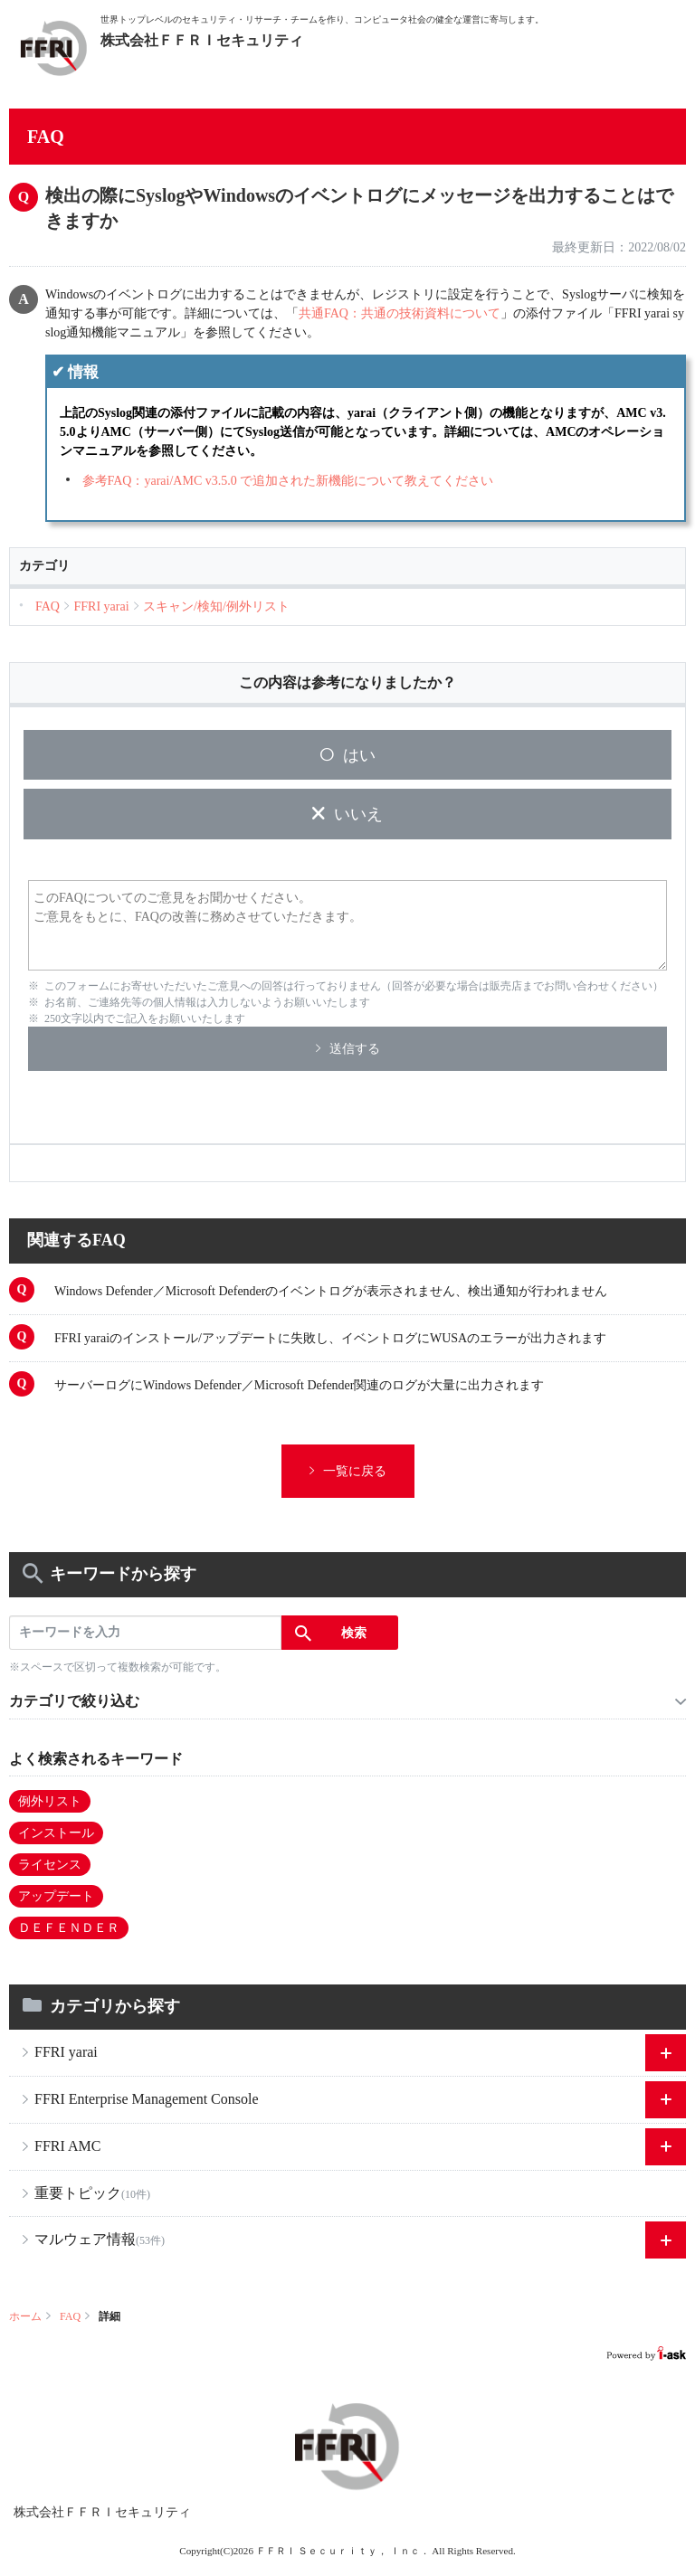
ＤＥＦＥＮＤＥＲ (68, 1928)
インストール (56, 1833)
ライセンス (49, 1864)
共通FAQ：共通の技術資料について (399, 313)
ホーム (25, 2316)
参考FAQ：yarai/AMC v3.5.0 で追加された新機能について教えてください (288, 481)
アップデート (56, 1896)
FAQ (70, 2316)
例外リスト (49, 1801)
